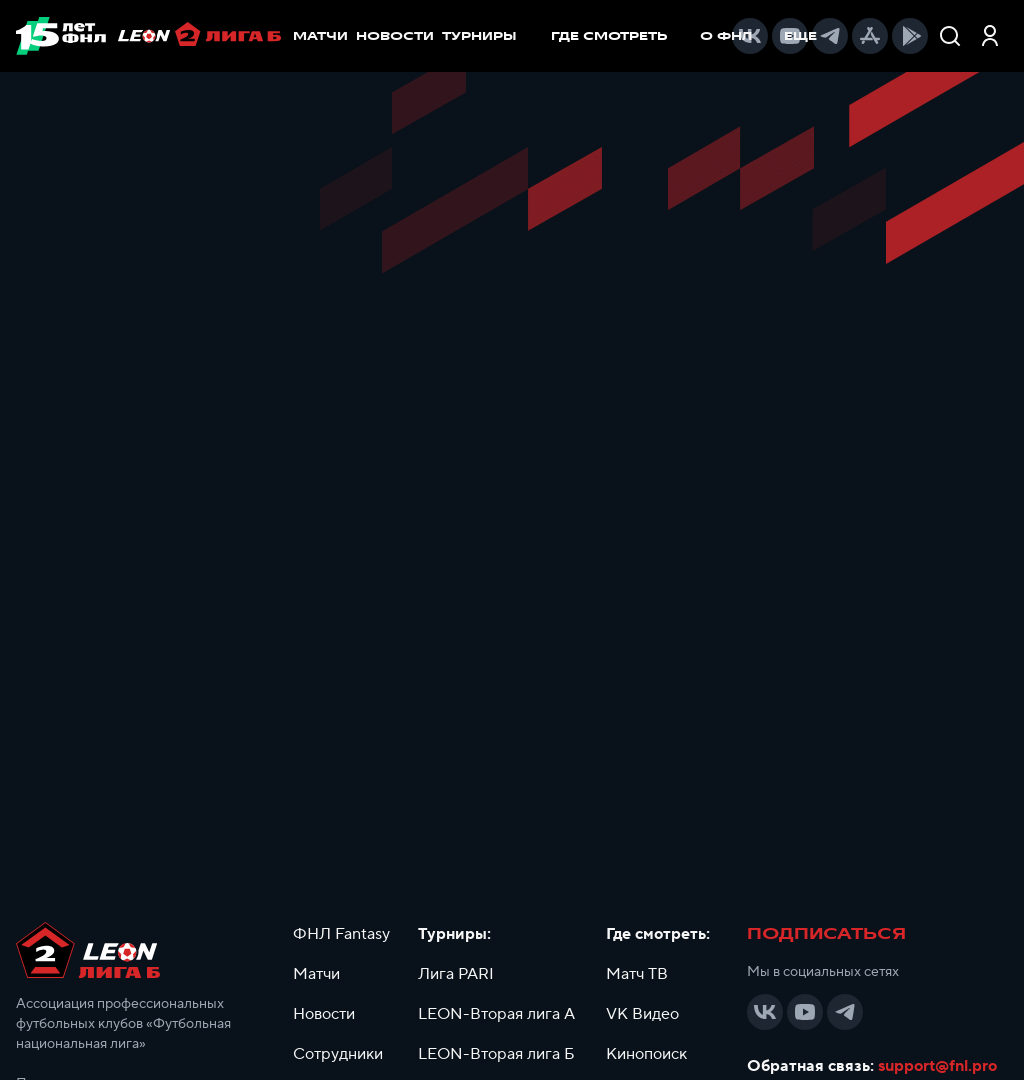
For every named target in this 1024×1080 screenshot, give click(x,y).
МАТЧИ (320, 36)
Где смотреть (619, 36)
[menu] (632, 36)
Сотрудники (338, 1054)
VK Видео (642, 1014)
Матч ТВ (637, 974)
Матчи (316, 974)
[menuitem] (619, 36)
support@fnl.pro (937, 1066)
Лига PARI (456, 974)
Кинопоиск (646, 1054)
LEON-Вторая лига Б (496, 1054)
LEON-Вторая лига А (496, 1014)
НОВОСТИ (395, 36)
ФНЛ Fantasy (341, 934)
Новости (324, 1014)
